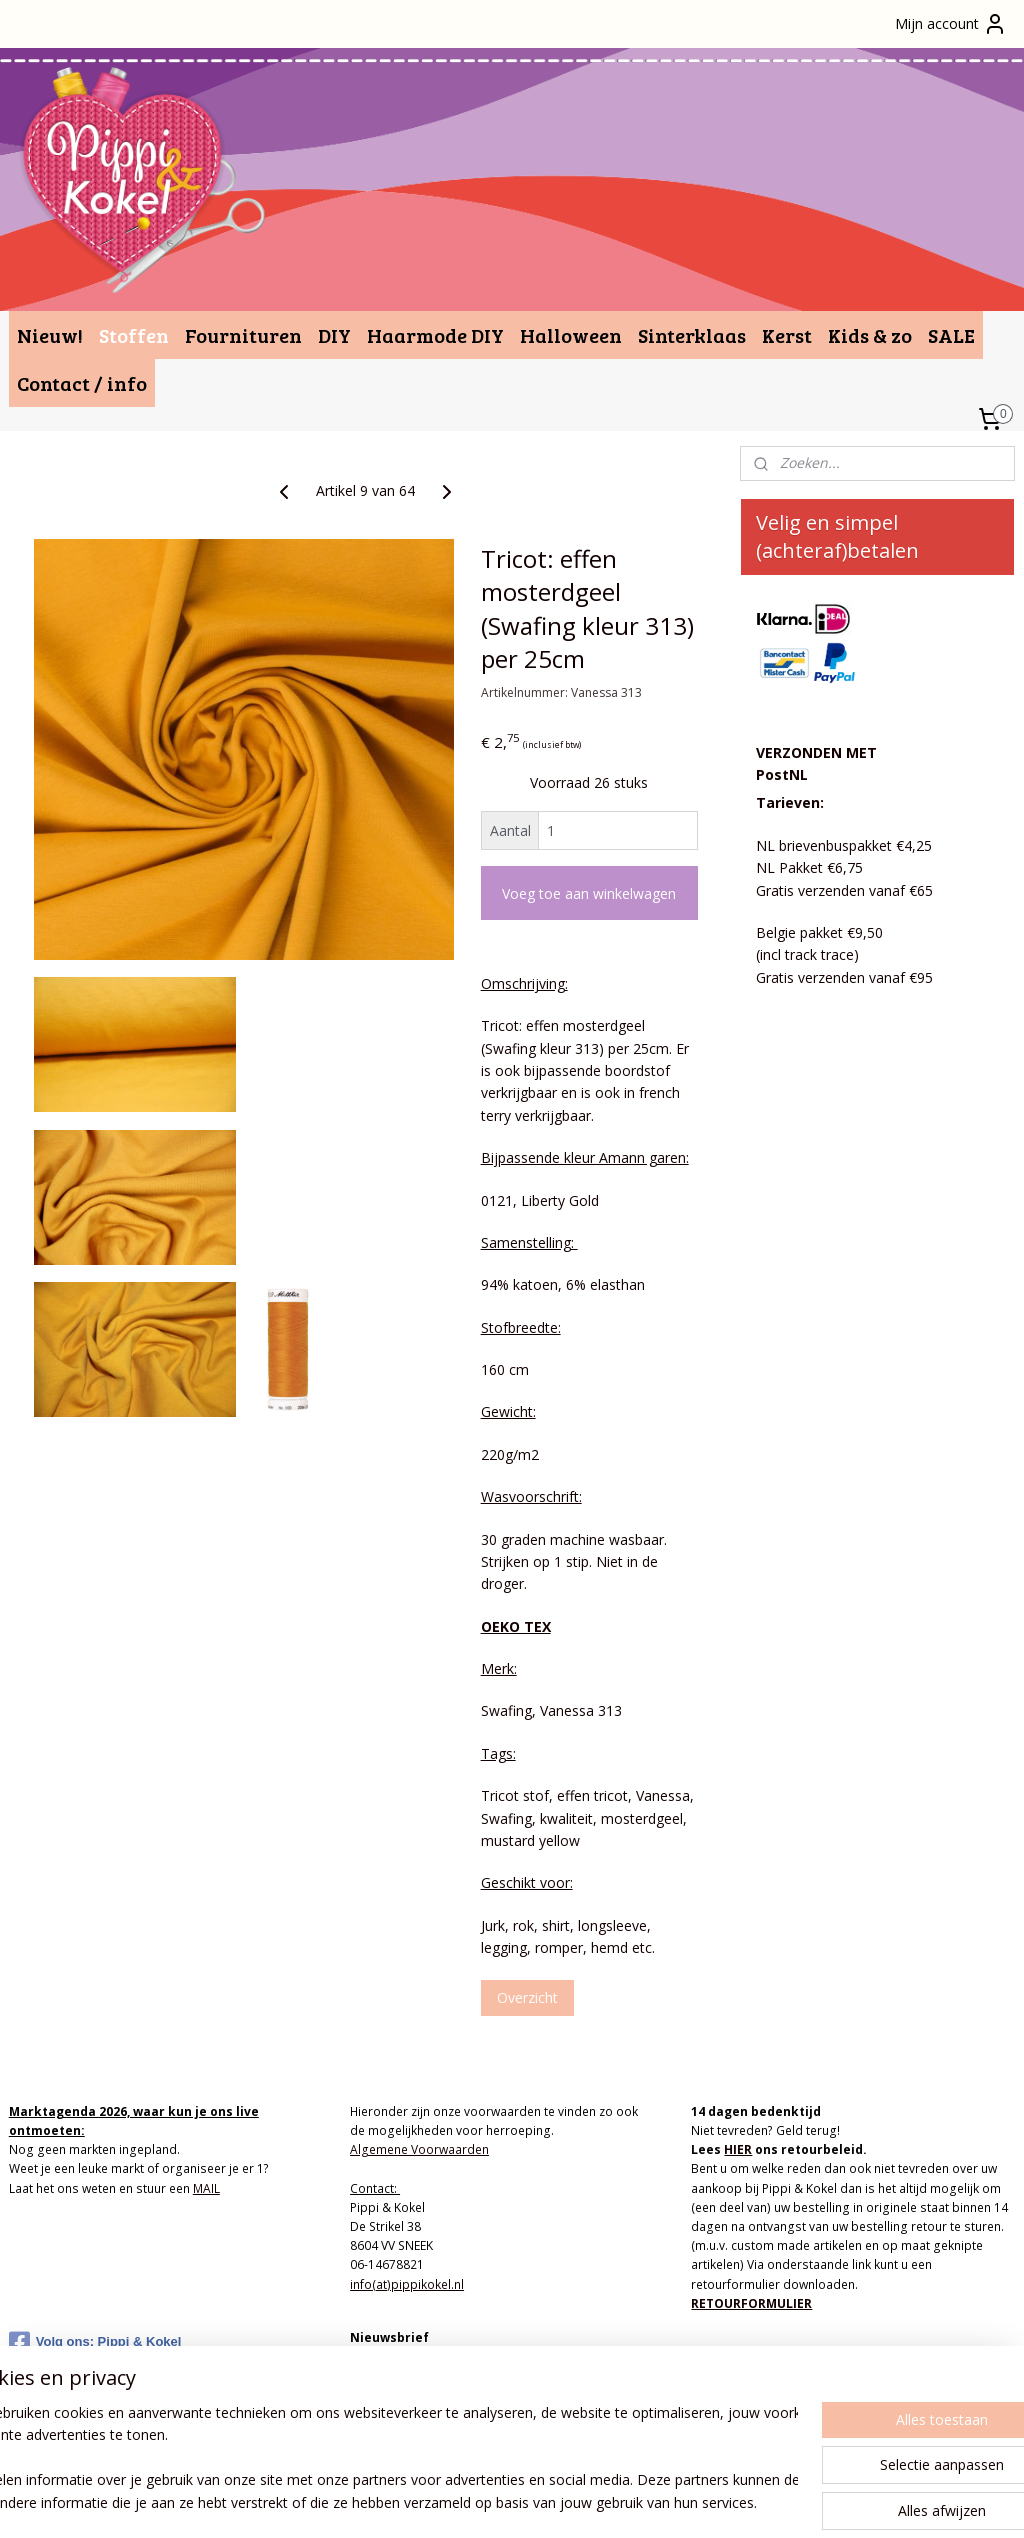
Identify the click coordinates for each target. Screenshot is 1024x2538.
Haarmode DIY (435, 335)
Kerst (787, 335)
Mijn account (951, 24)
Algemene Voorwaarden (419, 2149)
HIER (738, 2149)
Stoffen (134, 335)
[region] (380, 2459)
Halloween (571, 335)
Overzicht (527, 1997)
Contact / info (82, 383)
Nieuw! (50, 335)
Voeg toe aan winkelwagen (589, 893)
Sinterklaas (692, 335)
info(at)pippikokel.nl (407, 2284)
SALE (951, 335)
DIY (334, 335)
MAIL (206, 2188)
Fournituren (243, 335)
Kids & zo (870, 335)
